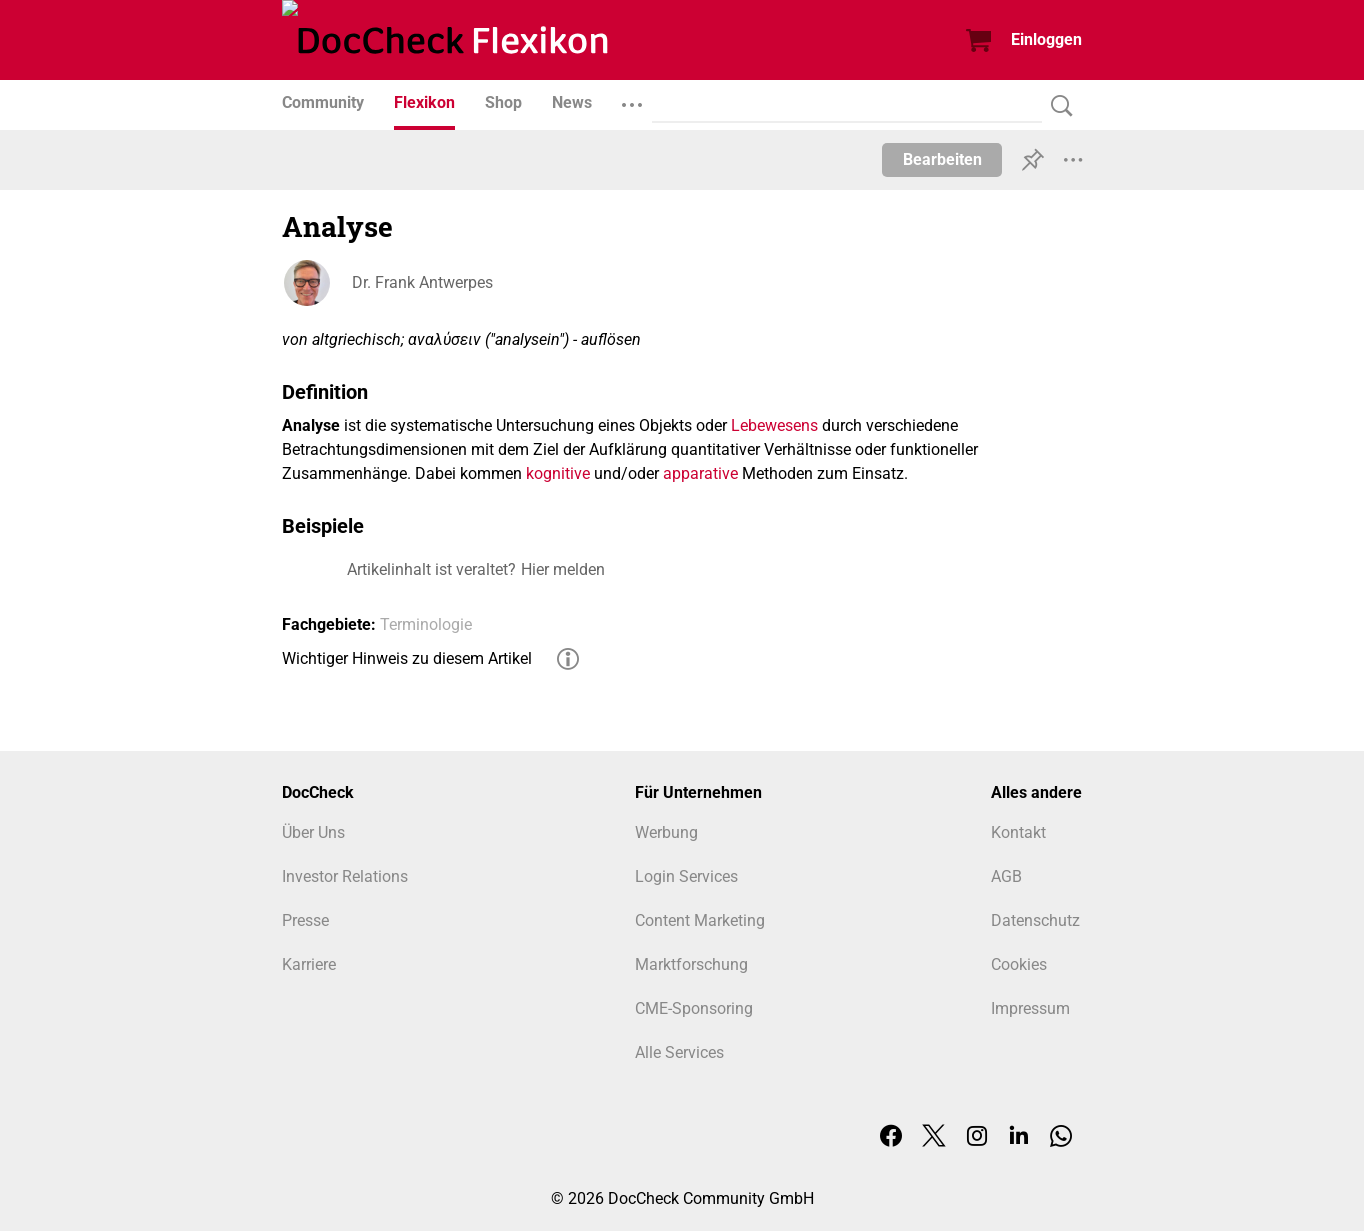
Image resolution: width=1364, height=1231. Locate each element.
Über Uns (313, 832)
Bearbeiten (942, 159)
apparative (700, 473)
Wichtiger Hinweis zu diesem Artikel (407, 658)
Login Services (686, 876)
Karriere (309, 964)
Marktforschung (691, 964)
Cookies (1019, 964)
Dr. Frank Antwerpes (422, 282)
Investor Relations (345, 876)
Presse (305, 920)
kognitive (558, 473)
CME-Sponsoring (694, 1008)
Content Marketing (700, 920)
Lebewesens (774, 425)
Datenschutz (1035, 920)
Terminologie (426, 624)
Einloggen (1046, 39)
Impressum (1030, 1008)
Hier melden (563, 569)
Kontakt (1018, 832)
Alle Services (679, 1052)
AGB (1006, 876)
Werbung (666, 832)
